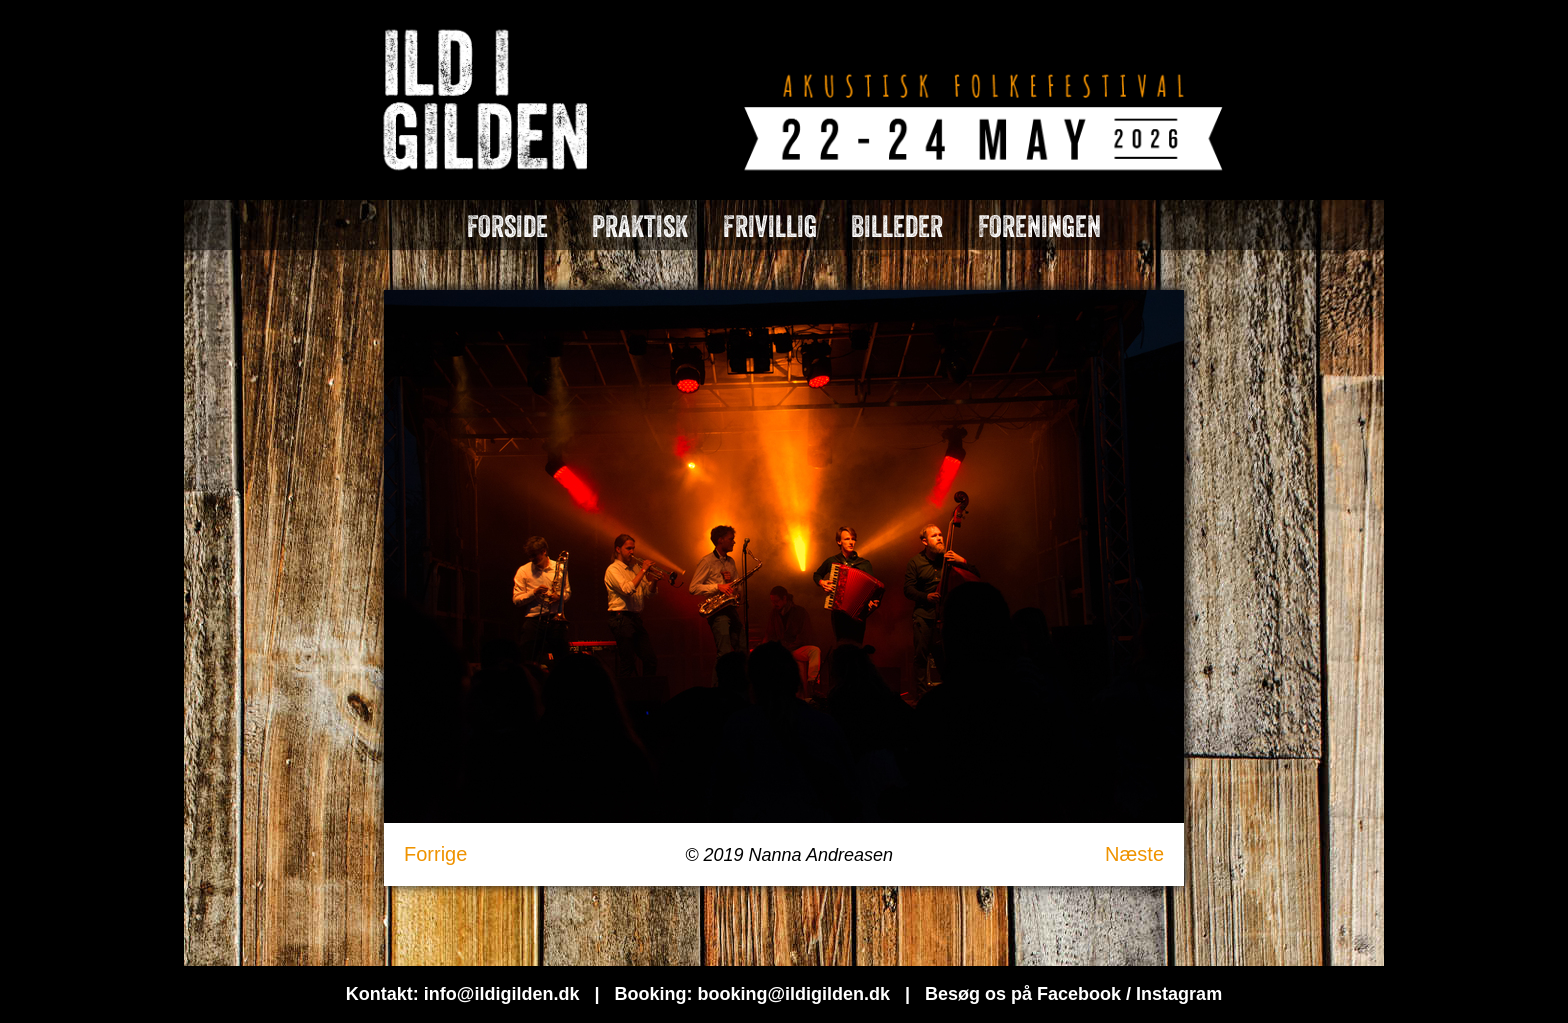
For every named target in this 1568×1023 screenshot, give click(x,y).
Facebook (1079, 994)
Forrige (435, 854)
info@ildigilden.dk (502, 994)
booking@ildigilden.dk (793, 994)
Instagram (1179, 994)
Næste (1134, 854)
